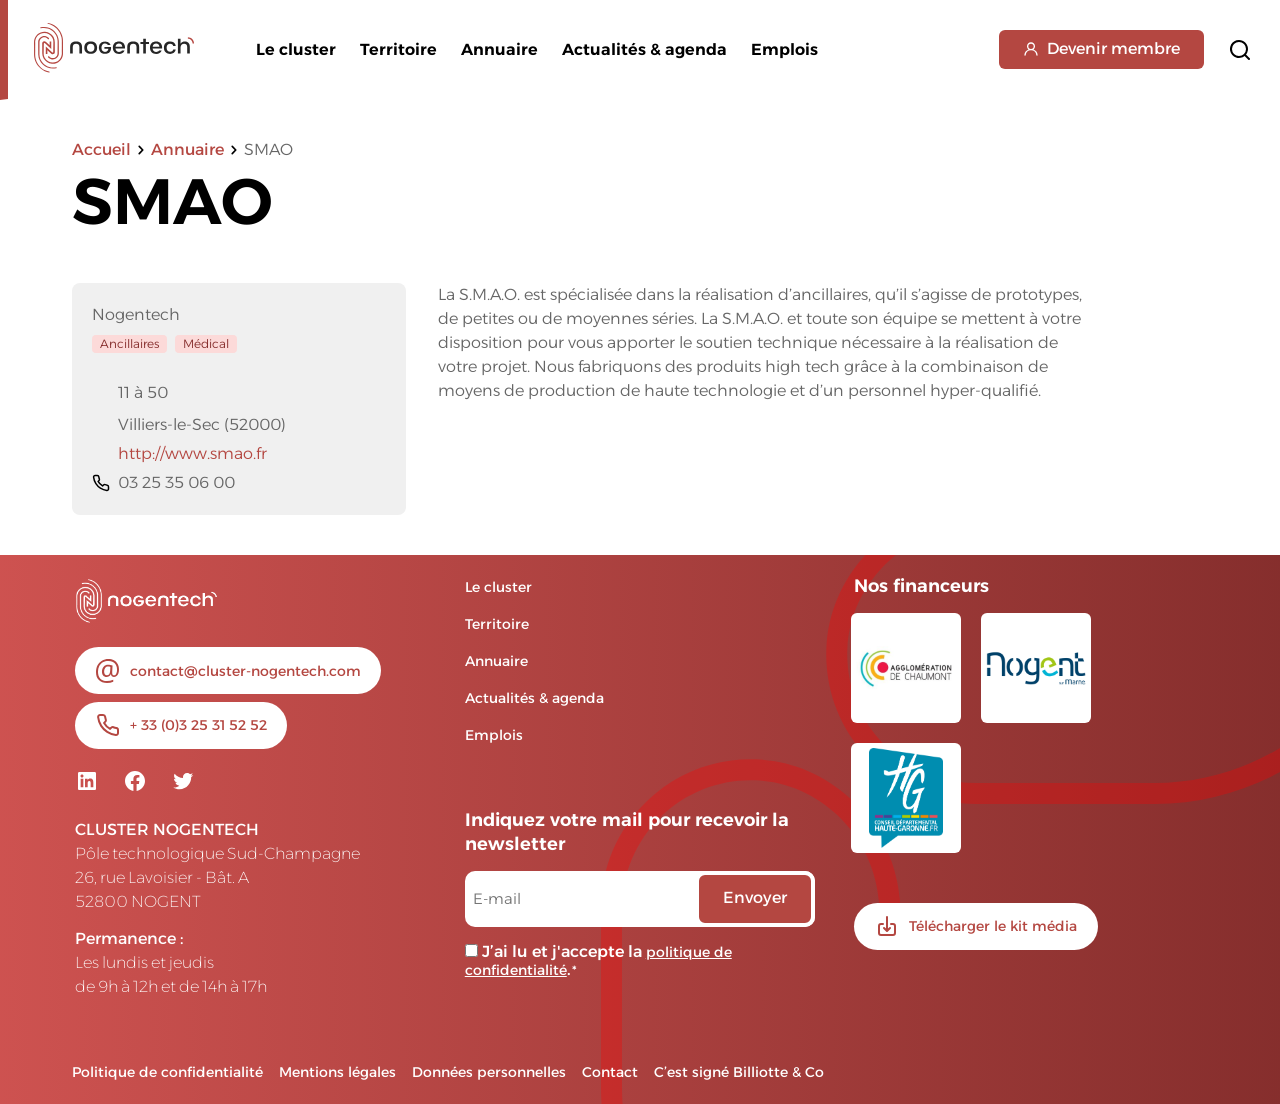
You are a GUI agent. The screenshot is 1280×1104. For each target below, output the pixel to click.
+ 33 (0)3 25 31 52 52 (198, 725)
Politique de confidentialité (167, 1072)
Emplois (784, 49)
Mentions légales (337, 1072)
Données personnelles (489, 1072)
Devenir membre (1101, 48)
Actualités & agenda (644, 49)
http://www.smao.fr (179, 454)
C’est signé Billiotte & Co (739, 1072)
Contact (610, 1072)
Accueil (101, 150)
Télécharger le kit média (993, 926)
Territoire (398, 49)
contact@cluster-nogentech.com (245, 671)
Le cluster (296, 49)
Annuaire (499, 49)
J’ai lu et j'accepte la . (598, 960)
